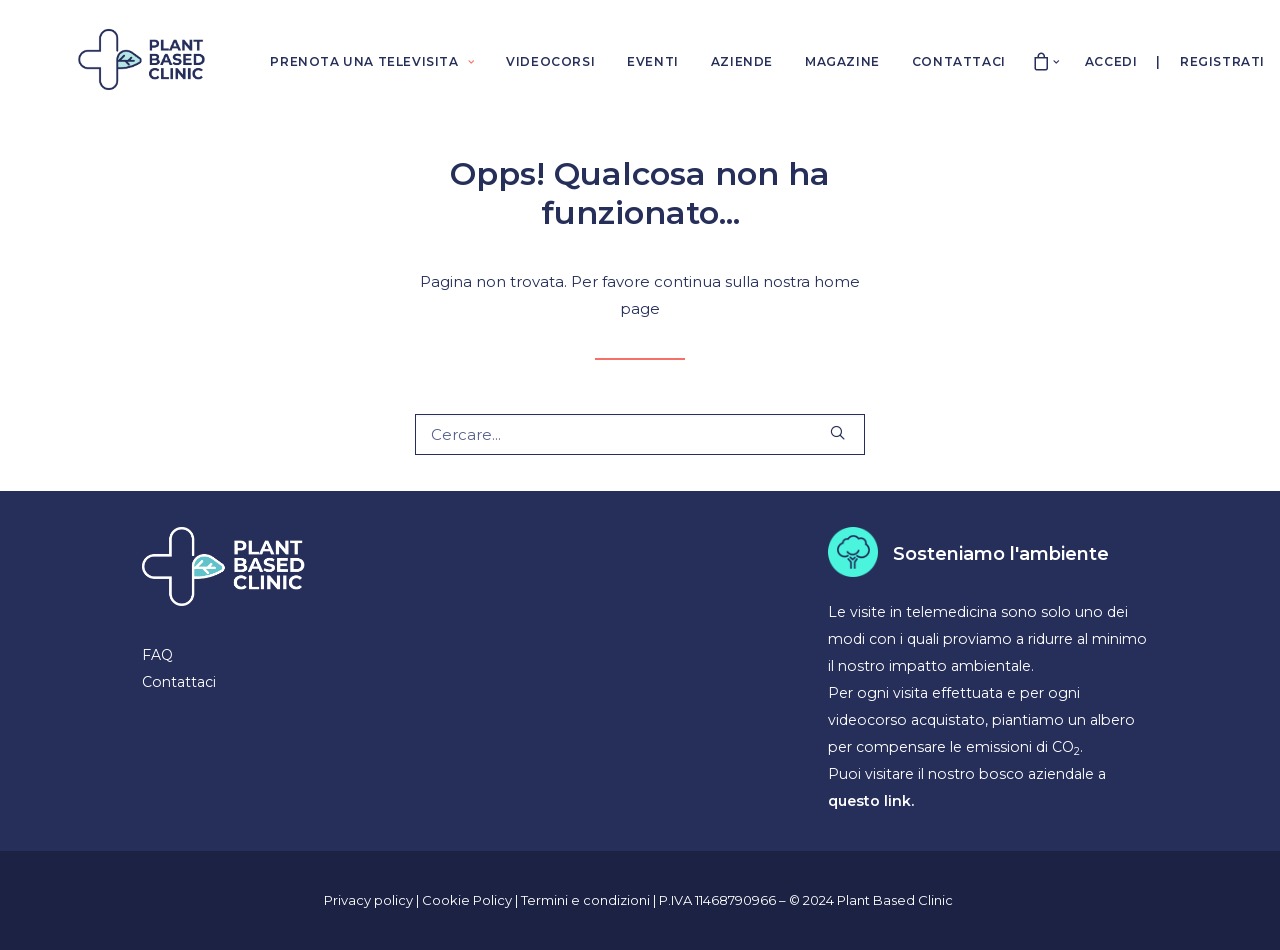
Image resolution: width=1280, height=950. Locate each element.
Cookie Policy (468, 900)
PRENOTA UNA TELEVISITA (372, 61)
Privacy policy (368, 900)
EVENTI (653, 61)
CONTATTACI (959, 61)
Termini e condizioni (587, 900)
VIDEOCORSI (550, 61)
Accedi (1111, 61)
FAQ (157, 655)
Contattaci (179, 682)
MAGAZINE (842, 61)
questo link (869, 801)
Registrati (1222, 61)
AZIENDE (742, 61)
